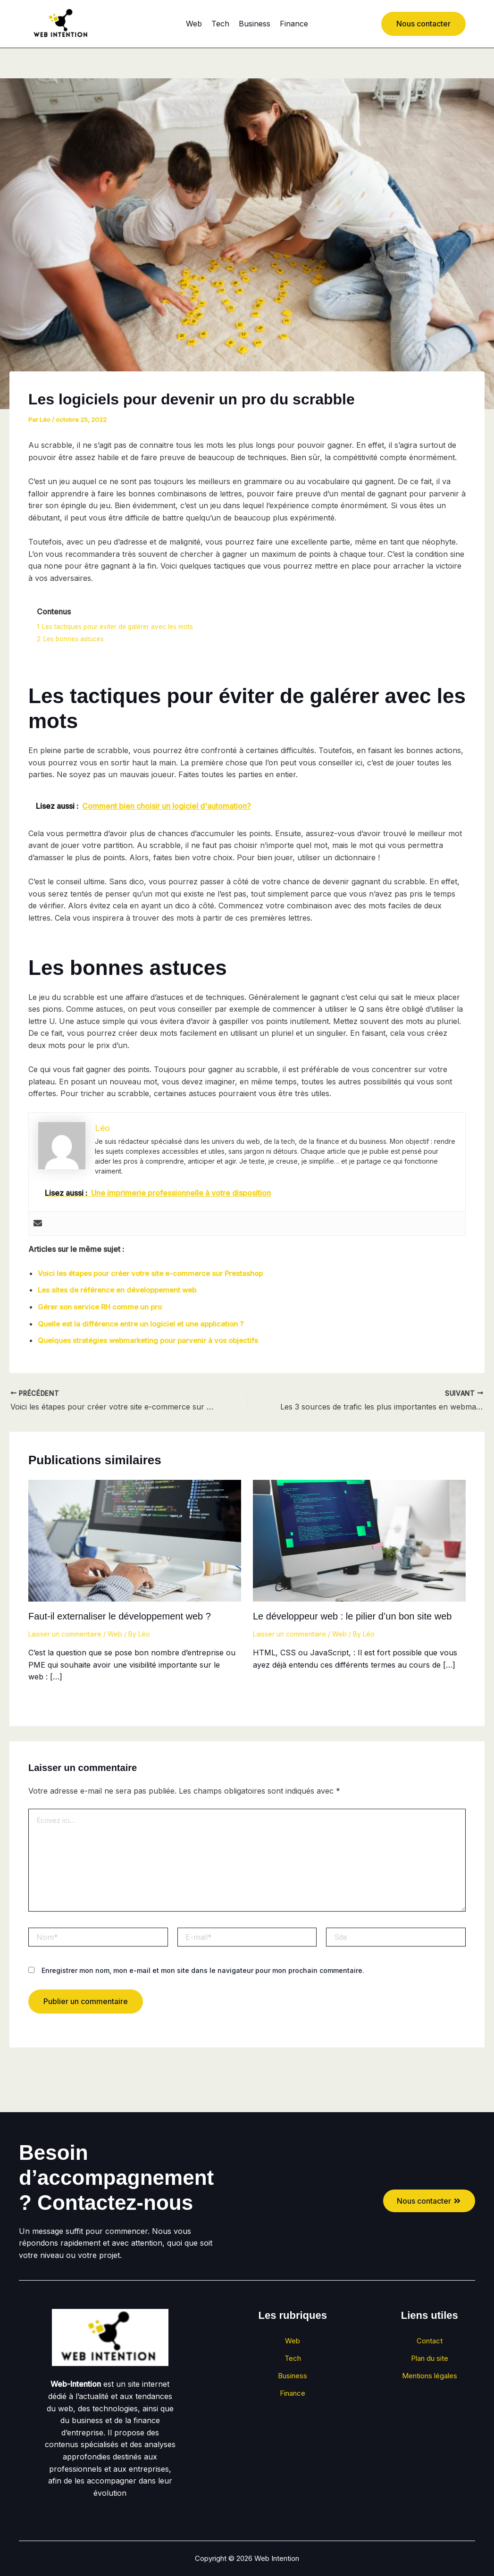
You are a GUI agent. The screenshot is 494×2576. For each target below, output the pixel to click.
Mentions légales (430, 2384)
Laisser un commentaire (64, 1633)
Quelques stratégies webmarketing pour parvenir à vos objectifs (152, 1339)
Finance (294, 24)
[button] (423, 24)
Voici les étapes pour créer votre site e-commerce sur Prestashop (155, 1272)
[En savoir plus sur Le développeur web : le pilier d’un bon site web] (359, 1539)
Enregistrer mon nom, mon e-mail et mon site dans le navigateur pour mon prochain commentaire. (203, 1970)
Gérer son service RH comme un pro (102, 1306)
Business (254, 24)
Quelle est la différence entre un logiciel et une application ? (144, 1323)
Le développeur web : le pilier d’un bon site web (352, 1616)
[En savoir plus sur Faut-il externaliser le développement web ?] (134, 1539)
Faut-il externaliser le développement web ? (119, 1616)
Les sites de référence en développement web (121, 1289)
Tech (220, 24)
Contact (430, 2343)
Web (194, 24)
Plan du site (429, 2363)
